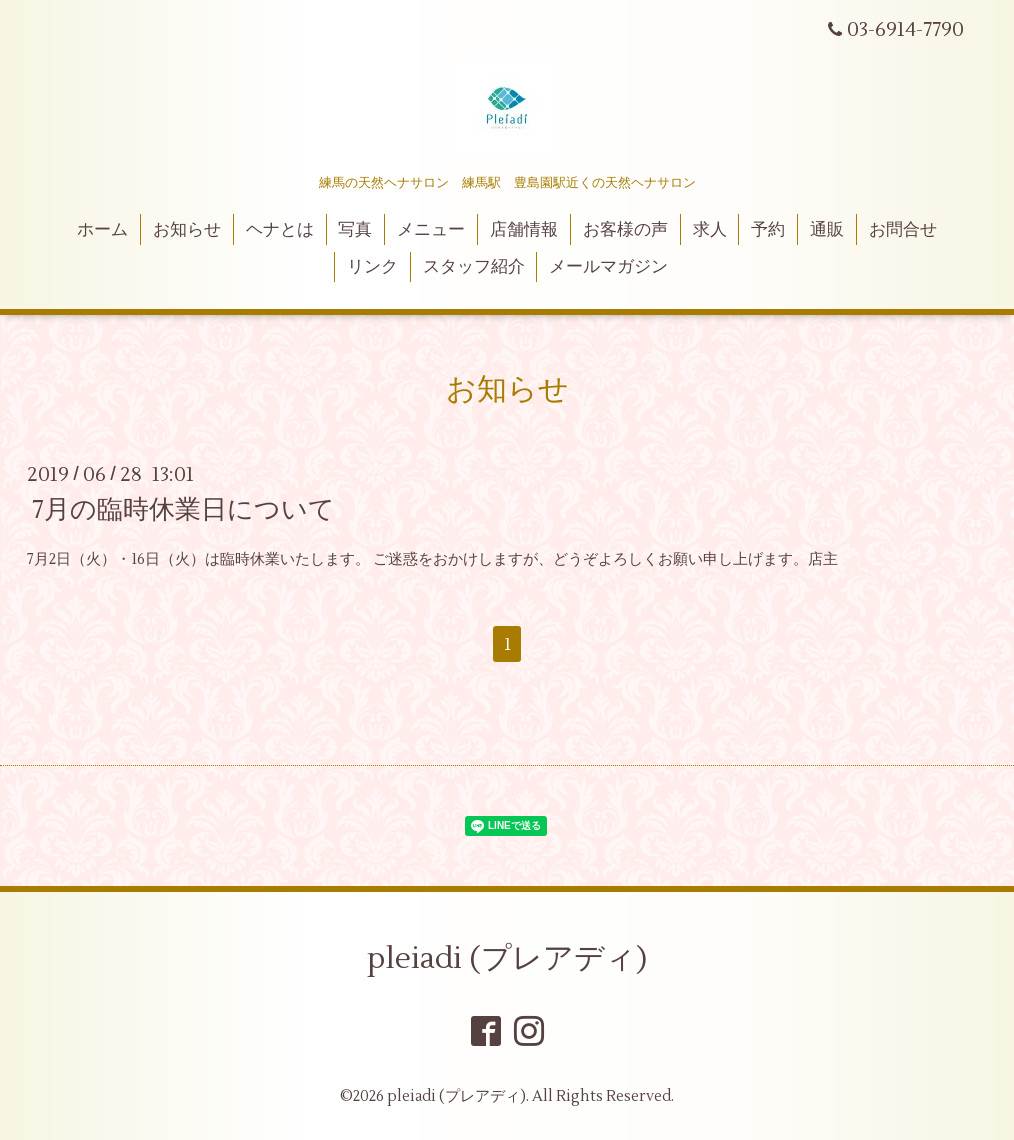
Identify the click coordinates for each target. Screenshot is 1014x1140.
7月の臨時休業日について (183, 510)
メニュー (431, 230)
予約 (768, 230)
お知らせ (187, 230)
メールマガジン (608, 267)
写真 (355, 230)
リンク (372, 267)
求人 (710, 230)
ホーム (102, 230)
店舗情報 (524, 230)
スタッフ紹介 (474, 267)
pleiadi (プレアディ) (507, 958)
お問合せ (903, 230)
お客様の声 (625, 230)
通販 (827, 230)
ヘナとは (280, 230)
